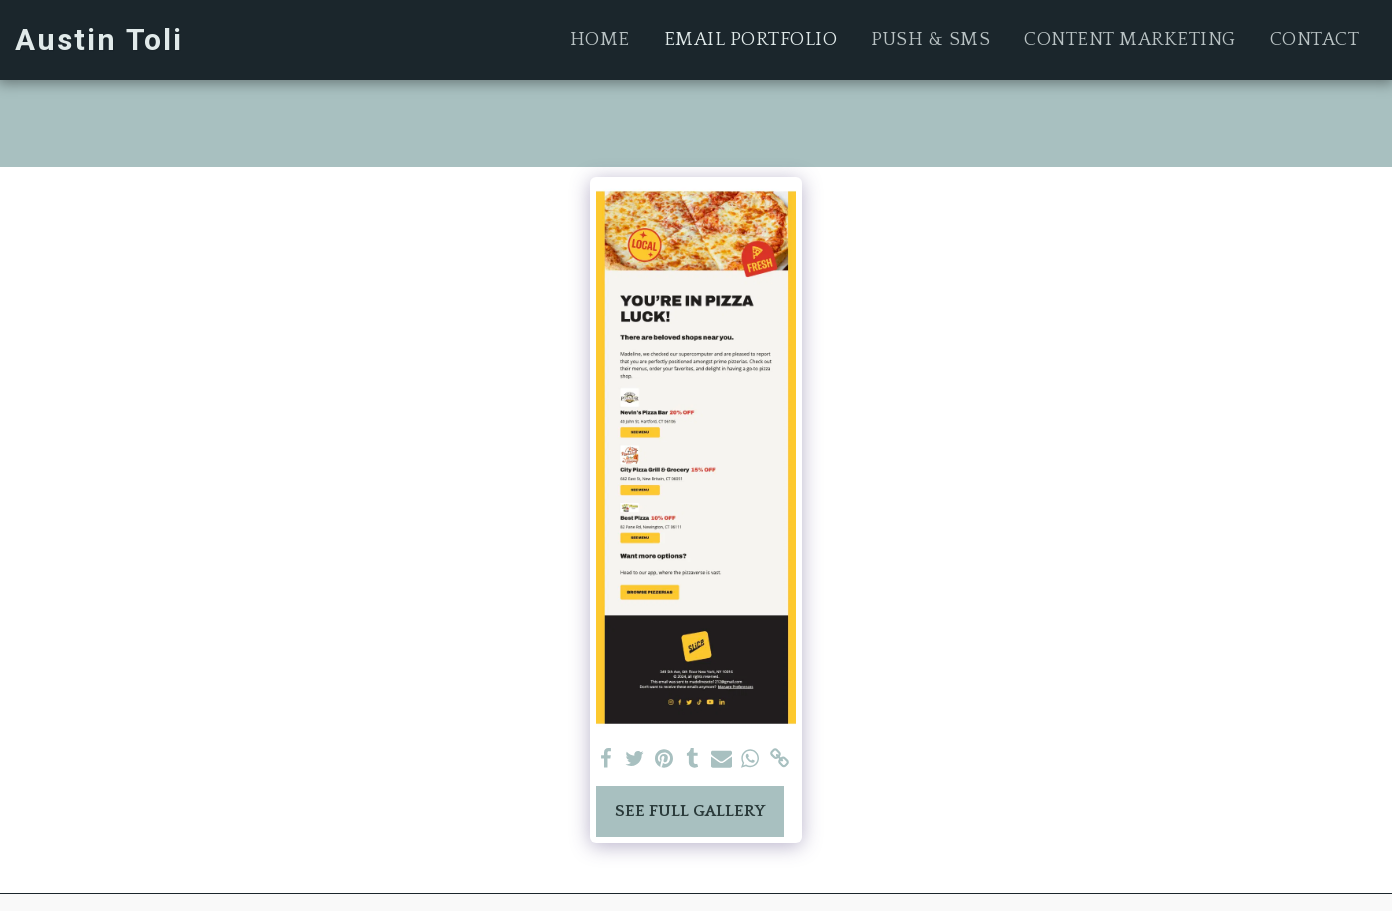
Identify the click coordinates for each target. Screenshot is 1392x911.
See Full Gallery (690, 811)
